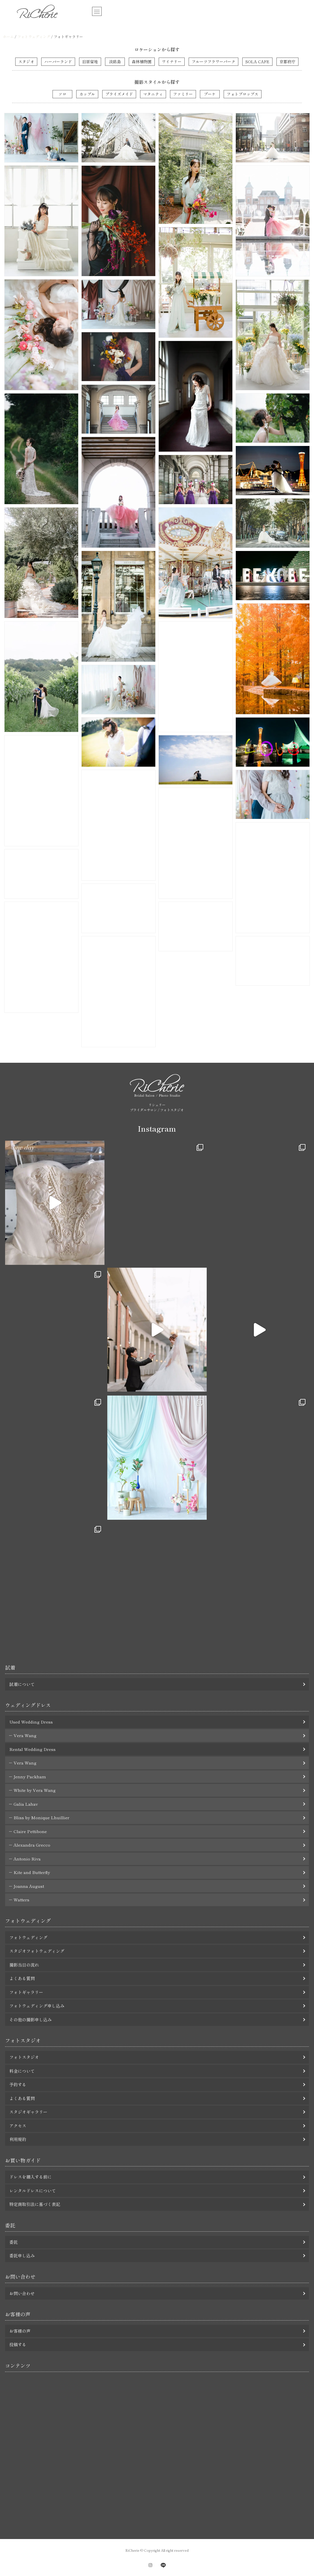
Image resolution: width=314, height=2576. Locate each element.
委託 (13, 2242)
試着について (22, 1684)
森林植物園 (142, 61)
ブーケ (210, 94)
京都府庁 (287, 61)
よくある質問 (22, 1978)
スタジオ (26, 61)
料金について (22, 2071)
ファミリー (183, 94)
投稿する (17, 2344)
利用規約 (17, 2139)
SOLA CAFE (257, 61)
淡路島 (115, 61)
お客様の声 (19, 2331)
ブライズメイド (119, 94)
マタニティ (153, 94)
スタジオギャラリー (28, 2112)
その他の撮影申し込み (30, 2019)
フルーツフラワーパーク (213, 61)
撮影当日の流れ (24, 1965)
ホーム (8, 36)
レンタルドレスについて (32, 2191)
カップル (87, 94)
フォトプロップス (242, 94)
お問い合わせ (22, 2293)
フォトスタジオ (24, 2057)
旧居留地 (90, 61)
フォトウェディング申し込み (36, 2006)
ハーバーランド (58, 61)
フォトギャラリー (26, 1992)
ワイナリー (172, 61)
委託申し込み (22, 2255)
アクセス (17, 2126)
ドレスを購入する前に (30, 2177)
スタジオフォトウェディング (36, 1951)
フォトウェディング (33, 36)
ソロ (62, 94)
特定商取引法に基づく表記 (34, 2204)
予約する (17, 2084)
